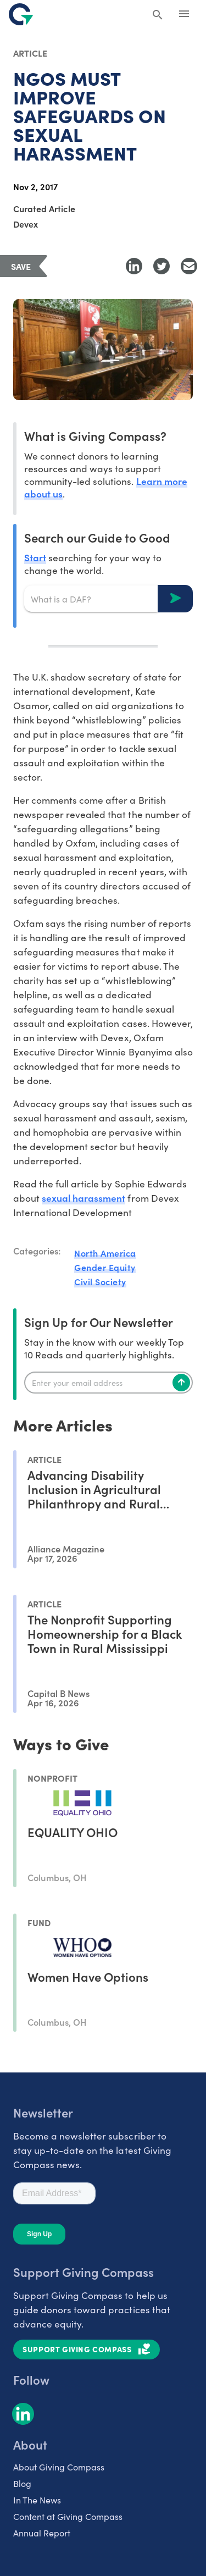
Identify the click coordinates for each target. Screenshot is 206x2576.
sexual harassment (83, 1197)
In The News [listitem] (37, 2500)
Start (35, 557)
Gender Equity (105, 1267)
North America (105, 1253)
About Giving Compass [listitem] (58, 2467)
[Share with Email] (189, 266)
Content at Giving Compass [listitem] (68, 2516)
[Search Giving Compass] (157, 15)
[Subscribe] (181, 1382)
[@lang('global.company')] (21, 14)
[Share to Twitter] (161, 266)
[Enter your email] (108, 1383)
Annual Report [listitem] (41, 2533)
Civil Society (100, 1281)
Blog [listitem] (22, 2483)
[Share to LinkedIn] (134, 266)
